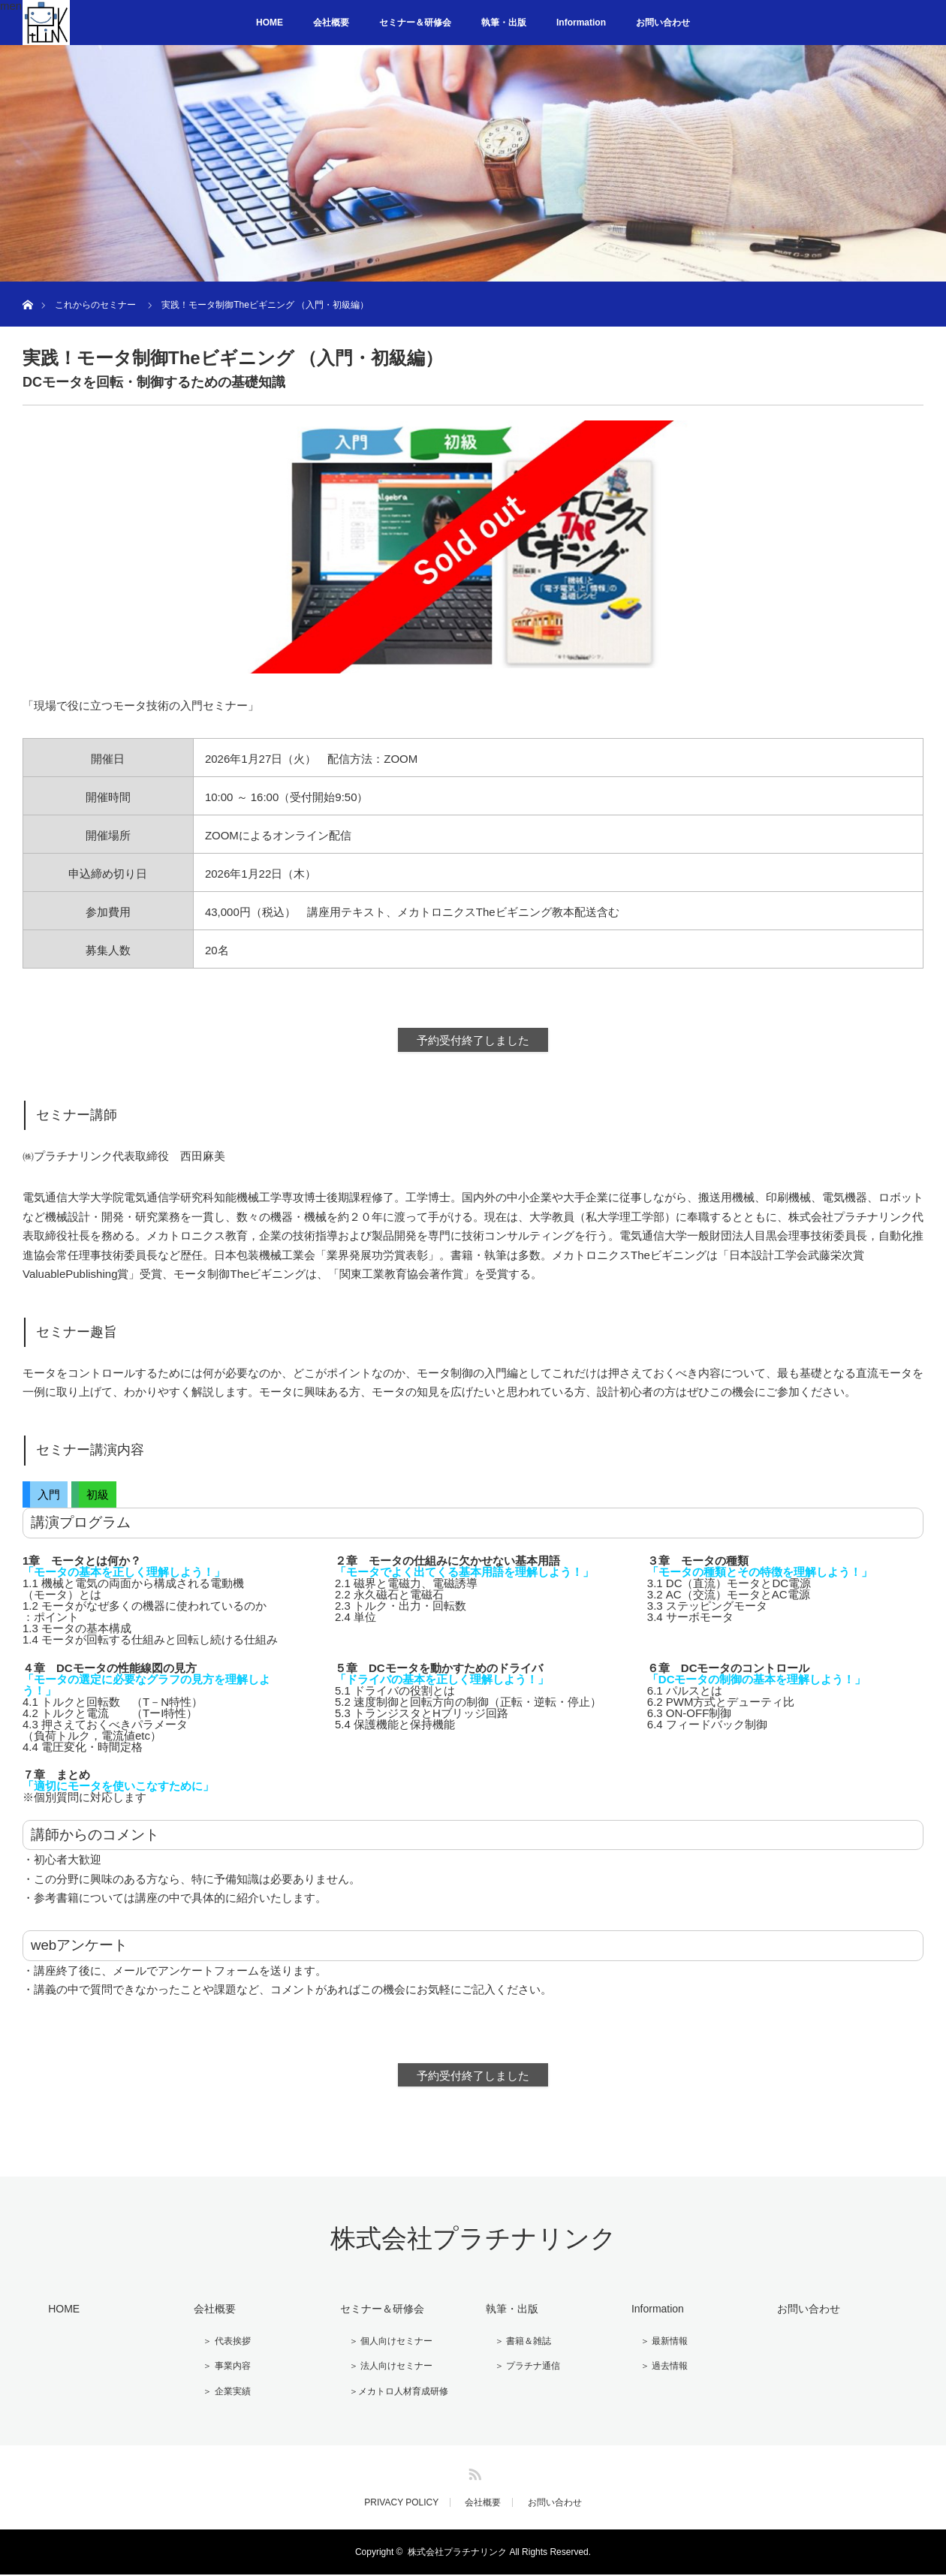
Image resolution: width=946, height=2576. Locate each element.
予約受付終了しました (473, 1044)
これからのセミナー (95, 305)
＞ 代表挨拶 (219, 2345)
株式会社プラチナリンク (473, 2245)
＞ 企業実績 (219, 2393)
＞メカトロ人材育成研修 (390, 2393)
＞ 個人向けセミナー (382, 2345)
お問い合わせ (663, 22)
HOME (269, 22)
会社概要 (331, 22)
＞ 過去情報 (656, 2369)
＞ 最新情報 (656, 2345)
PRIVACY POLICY (401, 2503)
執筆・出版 (503, 22)
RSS (473, 2473)
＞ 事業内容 (219, 2369)
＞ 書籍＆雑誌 (514, 2345)
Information (581, 22)
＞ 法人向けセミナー (382, 2369)
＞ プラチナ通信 (519, 2369)
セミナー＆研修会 (415, 22)
